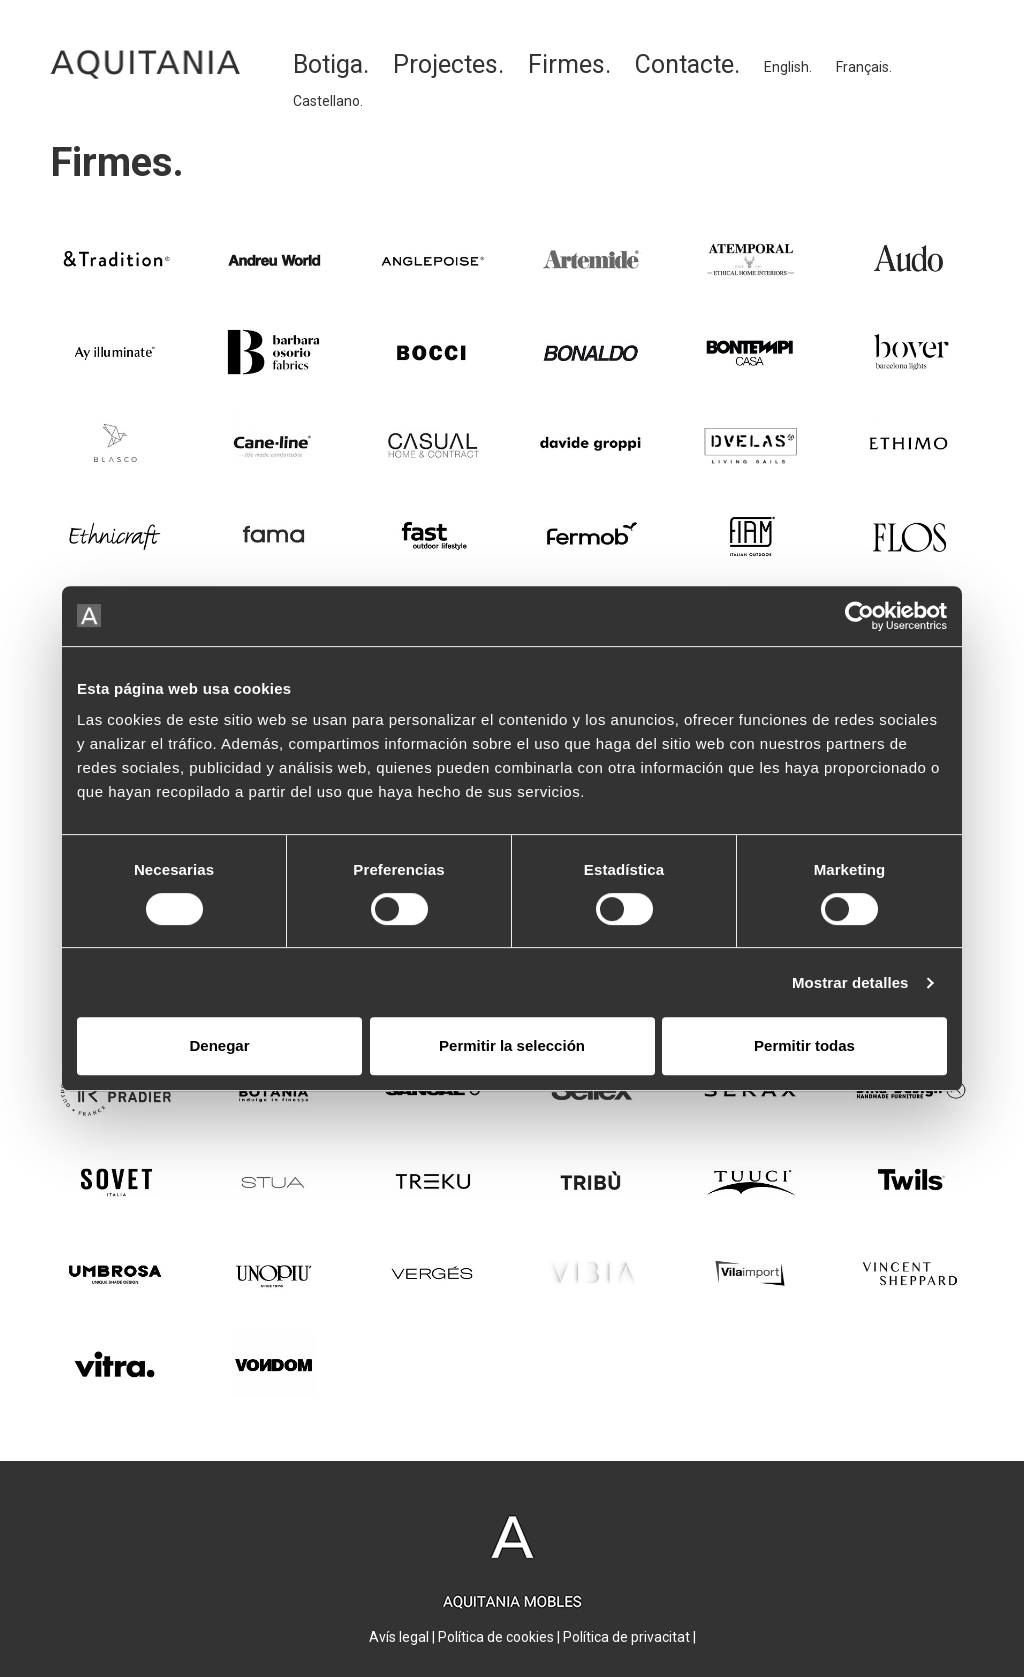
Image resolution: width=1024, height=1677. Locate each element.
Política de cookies (496, 1637)
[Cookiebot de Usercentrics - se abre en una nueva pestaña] (859, 616)
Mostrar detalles (850, 982)
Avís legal (399, 1637)
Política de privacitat (626, 1637)
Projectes (445, 64)
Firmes (566, 64)
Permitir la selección (512, 1045)
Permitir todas (804, 1045)
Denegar (219, 1045)
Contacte (684, 64)
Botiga (328, 64)
